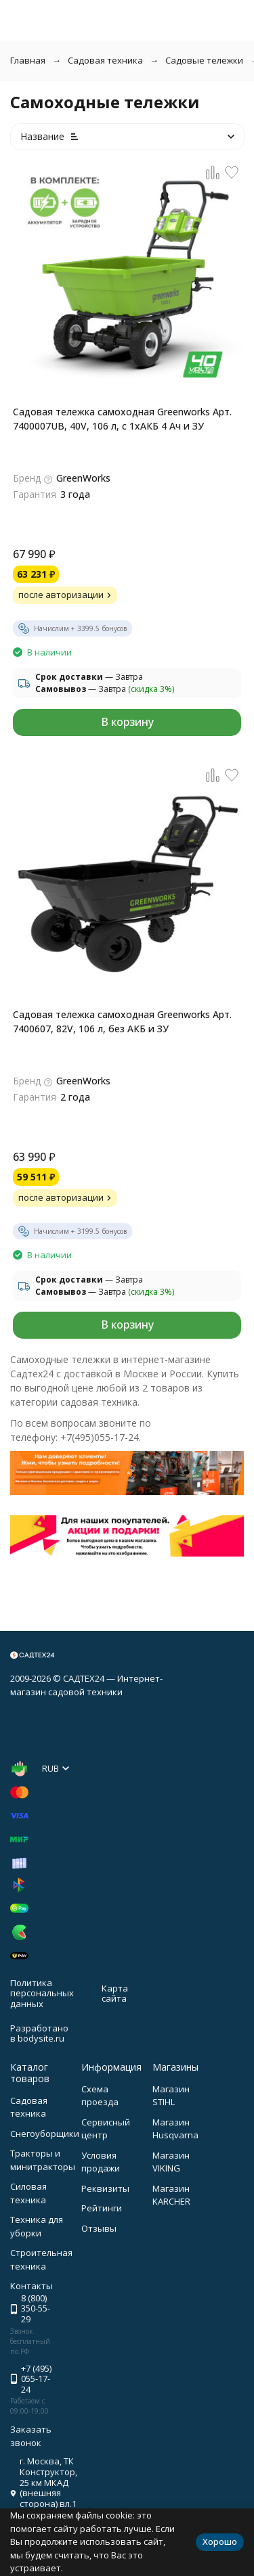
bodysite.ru (41, 2038)
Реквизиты (105, 2188)
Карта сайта (115, 1993)
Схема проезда (100, 2096)
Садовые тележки (204, 60)
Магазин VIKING (171, 2162)
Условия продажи (100, 2162)
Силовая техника (28, 2193)
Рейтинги (101, 2208)
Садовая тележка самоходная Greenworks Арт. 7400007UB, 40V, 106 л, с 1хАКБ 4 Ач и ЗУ (122, 418)
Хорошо (220, 2541)
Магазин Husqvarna (175, 2129)
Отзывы (99, 2228)
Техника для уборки (36, 2226)
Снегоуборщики (44, 2134)
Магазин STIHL (171, 2096)
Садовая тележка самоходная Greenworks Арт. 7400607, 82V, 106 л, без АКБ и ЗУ (122, 1021)
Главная (27, 60)
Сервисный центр (105, 2129)
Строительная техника (41, 2259)
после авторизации (66, 595)
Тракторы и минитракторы (42, 2160)
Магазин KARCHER (171, 2195)
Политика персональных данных (42, 1993)
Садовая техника (105, 60)
